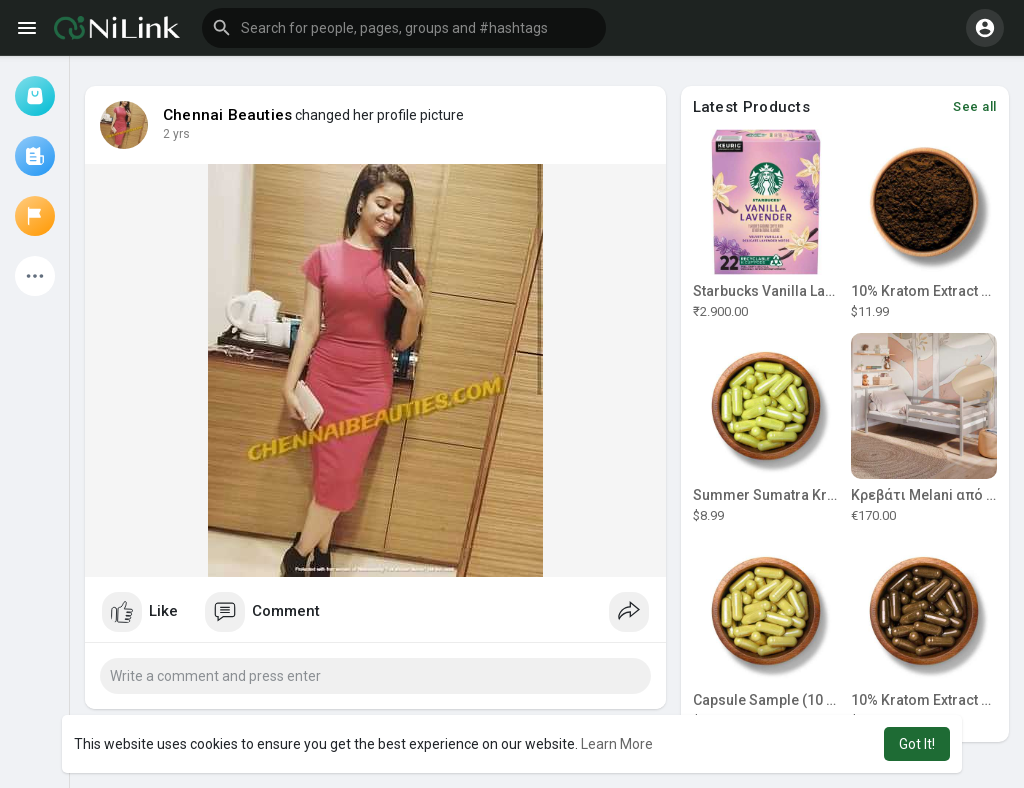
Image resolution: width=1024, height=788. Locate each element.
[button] (404, 28)
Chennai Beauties (227, 115)
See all (975, 106)
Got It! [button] (917, 744)
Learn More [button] (617, 744)
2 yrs (176, 134)
